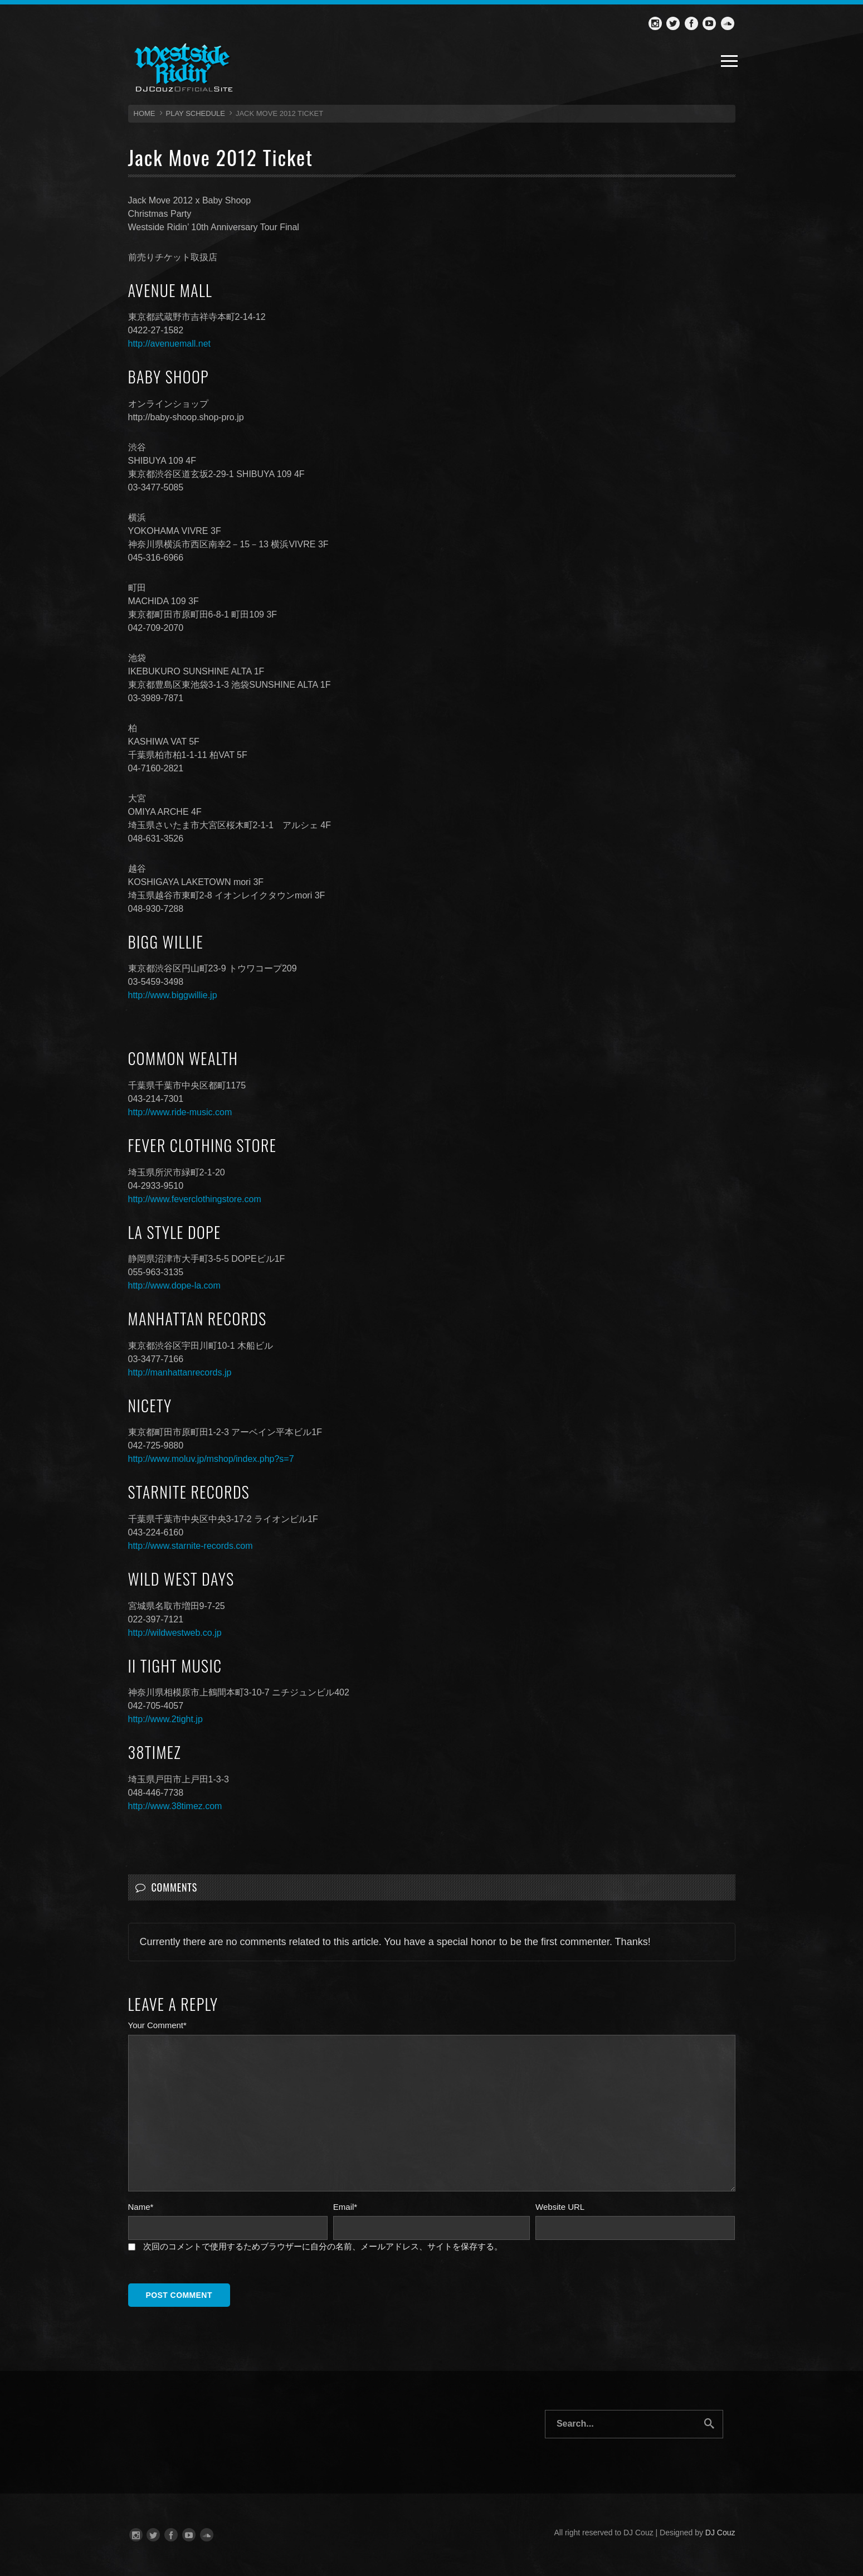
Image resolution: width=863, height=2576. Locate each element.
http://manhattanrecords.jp (180, 1372)
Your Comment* (157, 2025)
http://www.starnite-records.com (190, 1546)
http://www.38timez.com (175, 1806)
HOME (144, 113)
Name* (141, 2207)
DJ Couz (720, 2532)
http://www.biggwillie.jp (172, 995)
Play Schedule (195, 113)
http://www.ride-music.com (180, 1112)
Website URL (559, 2207)
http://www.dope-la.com (174, 1285)
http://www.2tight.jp (165, 1719)
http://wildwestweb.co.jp (175, 1632)
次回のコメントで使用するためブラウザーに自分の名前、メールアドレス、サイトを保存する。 (323, 2246)
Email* (345, 2207)
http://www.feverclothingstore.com (194, 1199)
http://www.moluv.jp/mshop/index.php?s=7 (211, 1459)
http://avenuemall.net (169, 343)
